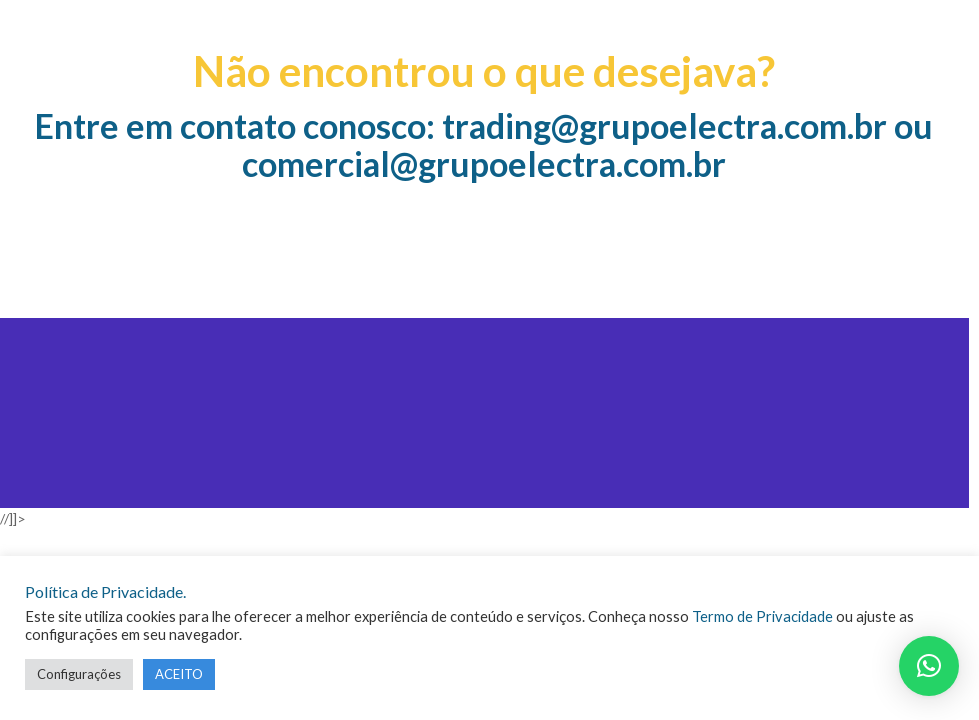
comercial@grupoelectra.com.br (484, 163)
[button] (929, 666)
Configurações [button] (79, 674)
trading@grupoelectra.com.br (664, 125)
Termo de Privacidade (762, 616)
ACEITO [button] (179, 674)
